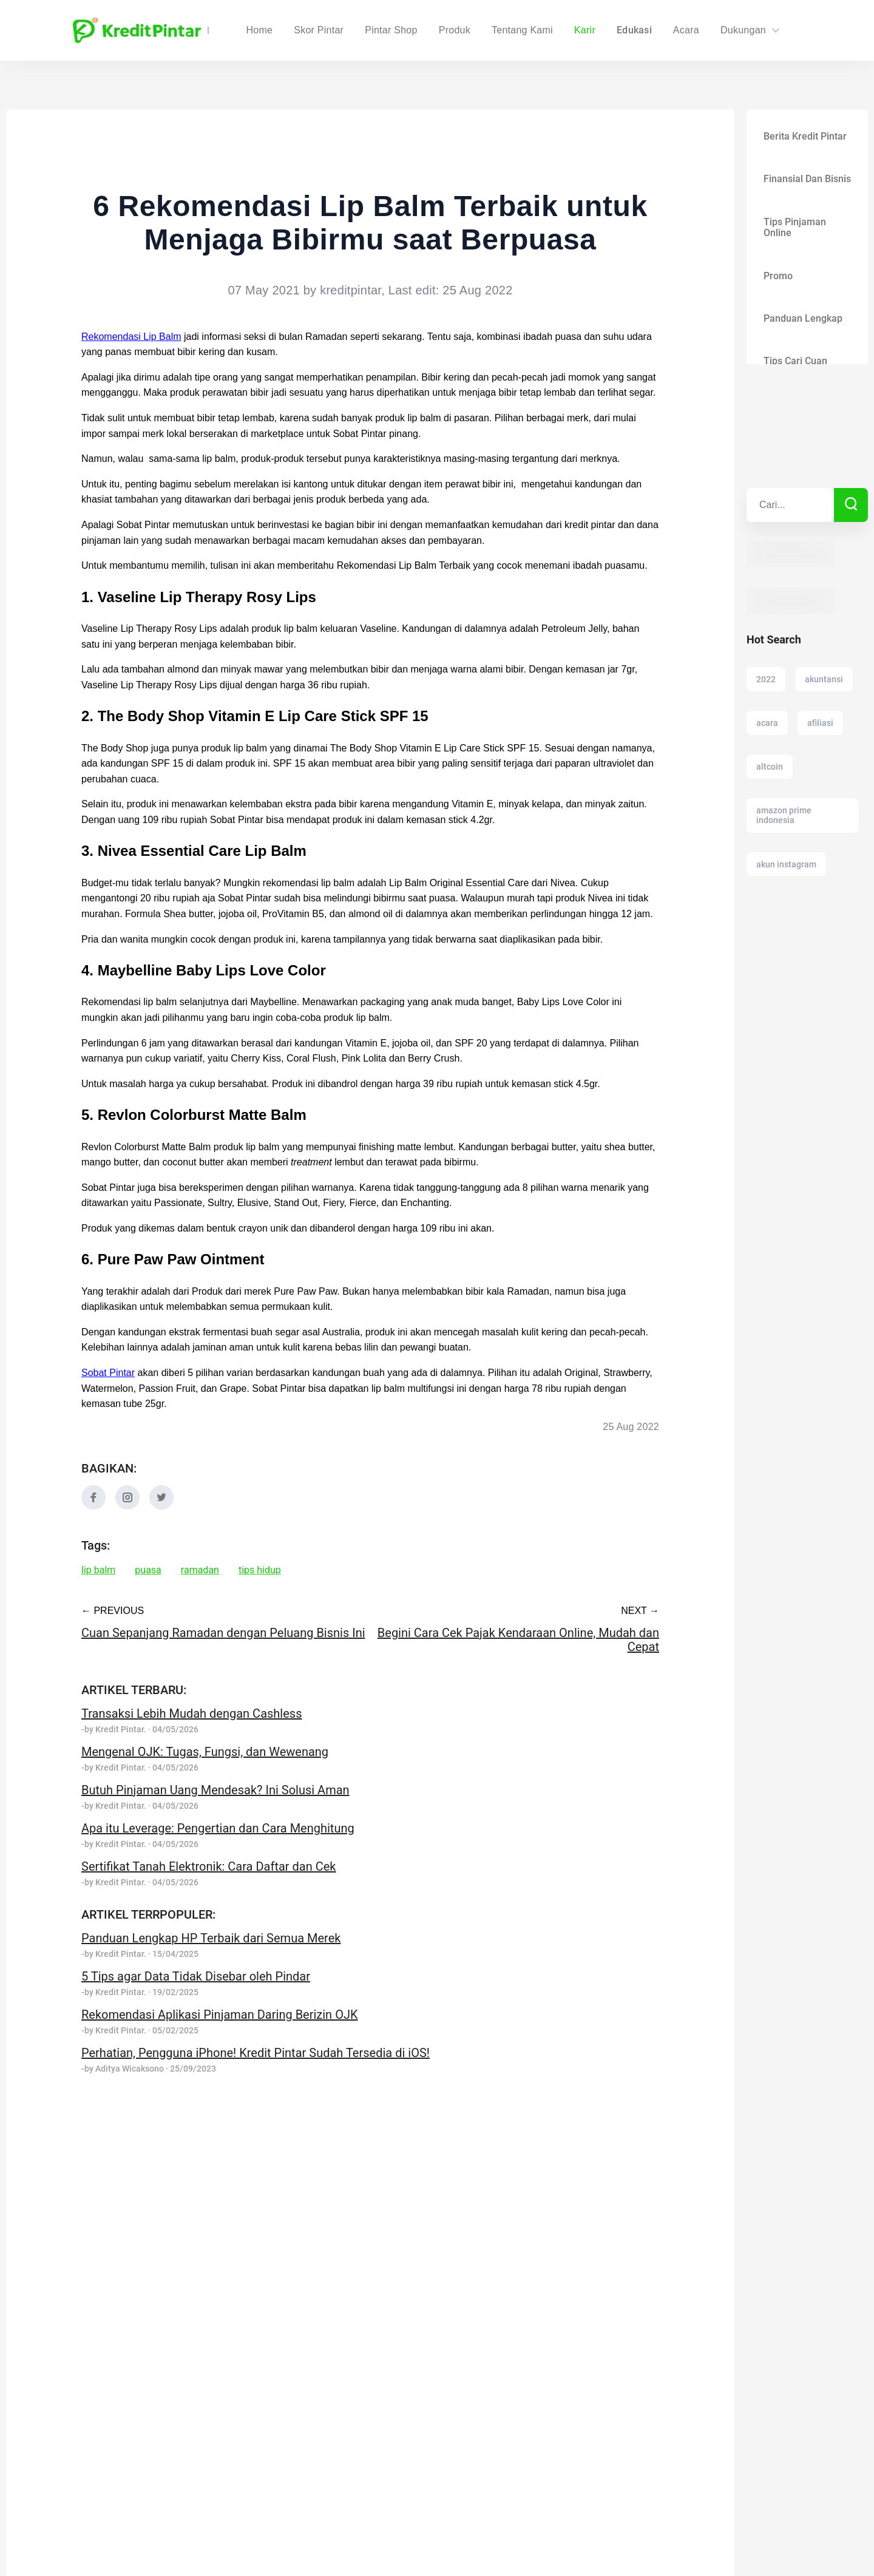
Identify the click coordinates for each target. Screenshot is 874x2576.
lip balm (98, 1570)
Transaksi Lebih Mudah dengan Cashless (191, 1713)
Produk (455, 30)
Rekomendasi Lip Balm (130, 336)
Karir (585, 30)
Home (335, 30)
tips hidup (261, 1570)
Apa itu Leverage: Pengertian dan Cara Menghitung (219, 1828)
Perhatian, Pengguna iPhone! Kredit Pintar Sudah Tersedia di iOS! (257, 2053)
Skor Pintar (393, 30)
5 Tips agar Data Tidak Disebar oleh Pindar (196, 1976)
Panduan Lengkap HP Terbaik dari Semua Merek (212, 1938)
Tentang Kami (523, 30)
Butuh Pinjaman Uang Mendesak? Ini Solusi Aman (215, 1790)
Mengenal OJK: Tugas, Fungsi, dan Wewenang (205, 1751)
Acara (686, 30)
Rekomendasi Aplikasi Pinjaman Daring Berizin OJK (220, 2014)
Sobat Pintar (108, 1372)
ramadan (200, 1570)
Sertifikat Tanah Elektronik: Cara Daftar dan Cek (210, 1866)
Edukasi (634, 30)
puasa (148, 1570)
